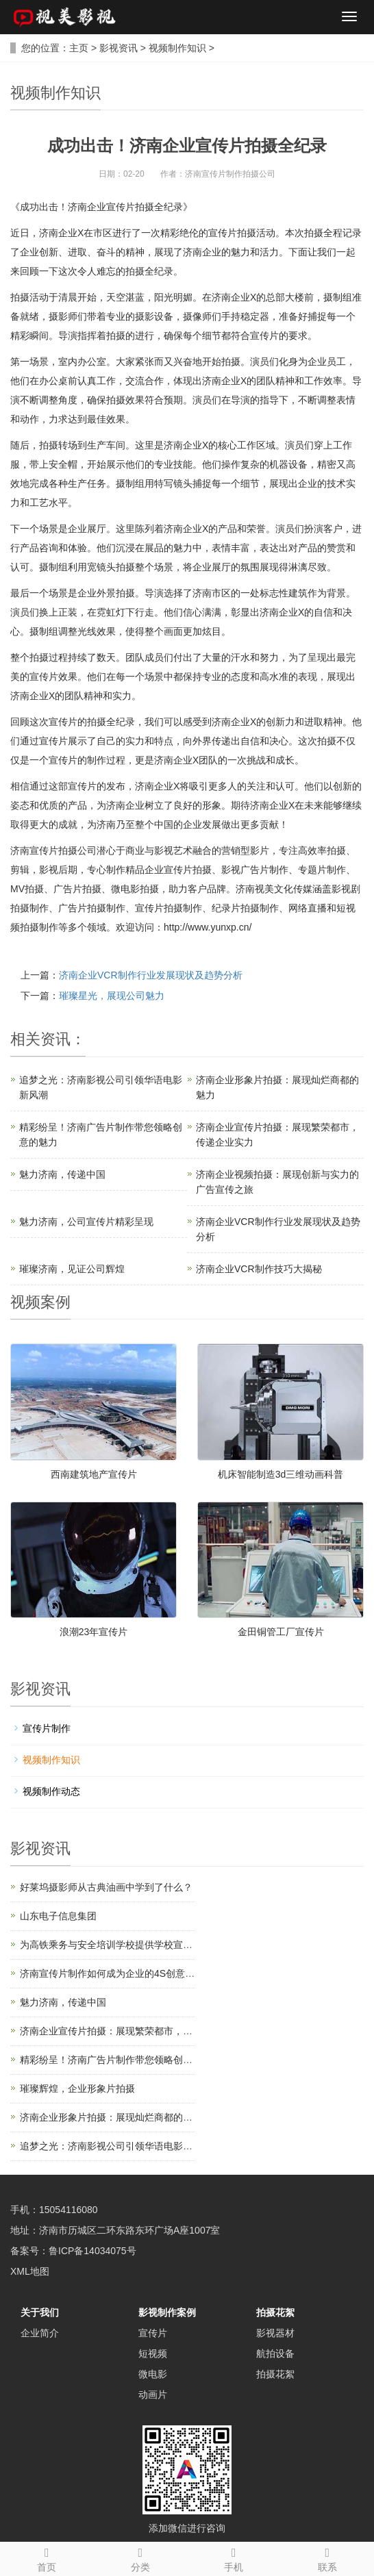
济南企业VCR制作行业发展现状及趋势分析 (150, 975)
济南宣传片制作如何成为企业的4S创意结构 (112, 1973)
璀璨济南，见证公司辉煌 (72, 1268)
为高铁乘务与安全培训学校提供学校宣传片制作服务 (130, 1944)
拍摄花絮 (275, 2312)
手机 (234, 2557)
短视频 (152, 2353)
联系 (328, 2557)
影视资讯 (118, 47)
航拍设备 (275, 2353)
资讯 (55, 1039)
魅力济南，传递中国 (62, 1174)
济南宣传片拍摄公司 (53, 850)
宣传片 (152, 2332)
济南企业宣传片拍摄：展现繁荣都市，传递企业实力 (130, 2030)
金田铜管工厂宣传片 (281, 1631)
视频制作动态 (51, 1791)
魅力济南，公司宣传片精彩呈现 (86, 1221)
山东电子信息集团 (58, 1915)
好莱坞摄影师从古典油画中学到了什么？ (106, 1887)
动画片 (152, 2394)
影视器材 (275, 2332)
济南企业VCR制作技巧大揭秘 (259, 1268)
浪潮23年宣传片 (94, 1631)
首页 (47, 2557)
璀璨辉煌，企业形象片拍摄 (77, 2088)
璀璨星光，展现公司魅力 (111, 995)
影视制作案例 (167, 2312)
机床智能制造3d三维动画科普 (281, 1474)
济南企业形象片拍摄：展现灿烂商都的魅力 (111, 2117)
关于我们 (40, 2312)
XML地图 (29, 2271)
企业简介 (40, 2332)
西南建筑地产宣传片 (94, 1474)
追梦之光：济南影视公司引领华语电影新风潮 (116, 2146)
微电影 (152, 2374)
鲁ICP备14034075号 (92, 2250)
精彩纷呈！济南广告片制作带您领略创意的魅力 (120, 2059)
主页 (78, 47)
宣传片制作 (47, 1728)
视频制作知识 (177, 47)
